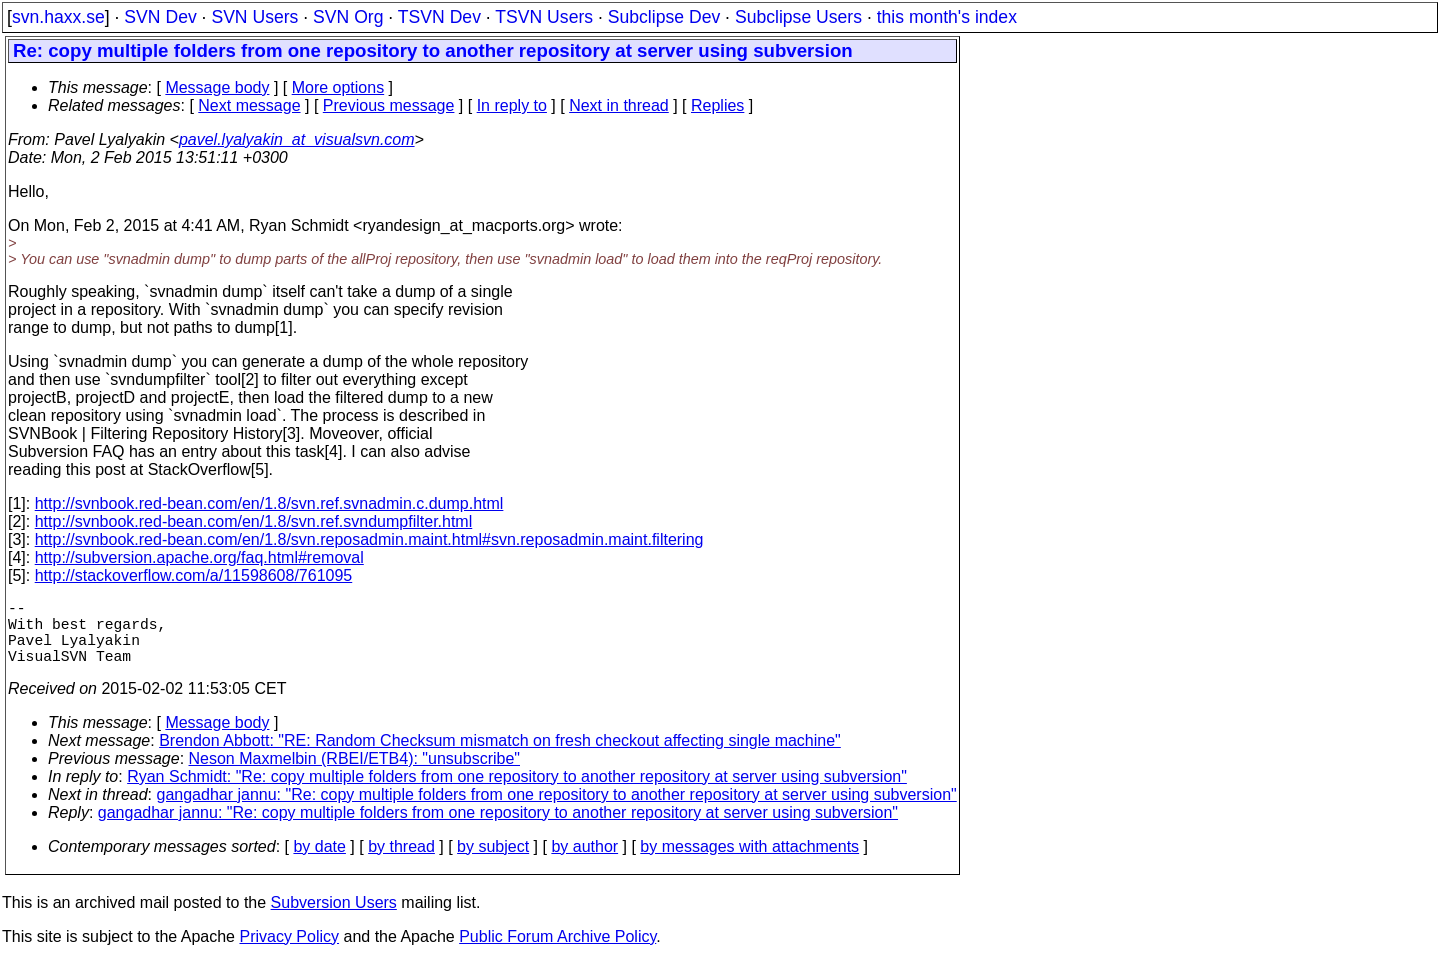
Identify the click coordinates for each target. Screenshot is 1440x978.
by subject (493, 862)
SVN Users (254, 17)
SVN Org (348, 17)
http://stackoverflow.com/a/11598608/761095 (194, 575)
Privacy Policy (289, 952)
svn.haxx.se (58, 17)
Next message (249, 105)
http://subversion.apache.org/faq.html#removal (199, 557)
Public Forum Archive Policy (557, 952)
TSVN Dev (439, 17)
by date (319, 862)
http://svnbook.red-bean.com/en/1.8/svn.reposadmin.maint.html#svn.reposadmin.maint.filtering (369, 539)
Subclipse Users (798, 17)
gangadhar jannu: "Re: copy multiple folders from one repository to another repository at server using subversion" (557, 810)
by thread (401, 862)
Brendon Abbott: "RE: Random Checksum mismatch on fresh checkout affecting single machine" (500, 756)
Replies (717, 105)
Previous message (389, 105)
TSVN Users (544, 17)
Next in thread (619, 105)
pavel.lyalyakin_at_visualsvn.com (297, 139)
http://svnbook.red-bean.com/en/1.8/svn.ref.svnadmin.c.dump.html (269, 503)
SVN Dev (160, 17)
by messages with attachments (749, 862)
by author (584, 862)
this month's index (947, 17)
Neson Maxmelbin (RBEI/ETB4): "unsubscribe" (354, 774)
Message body (217, 87)
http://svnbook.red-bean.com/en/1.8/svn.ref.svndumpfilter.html (254, 521)
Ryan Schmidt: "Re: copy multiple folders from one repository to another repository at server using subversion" (517, 792)
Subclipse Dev (664, 17)
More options (338, 87)
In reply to (512, 105)
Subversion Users (334, 918)
